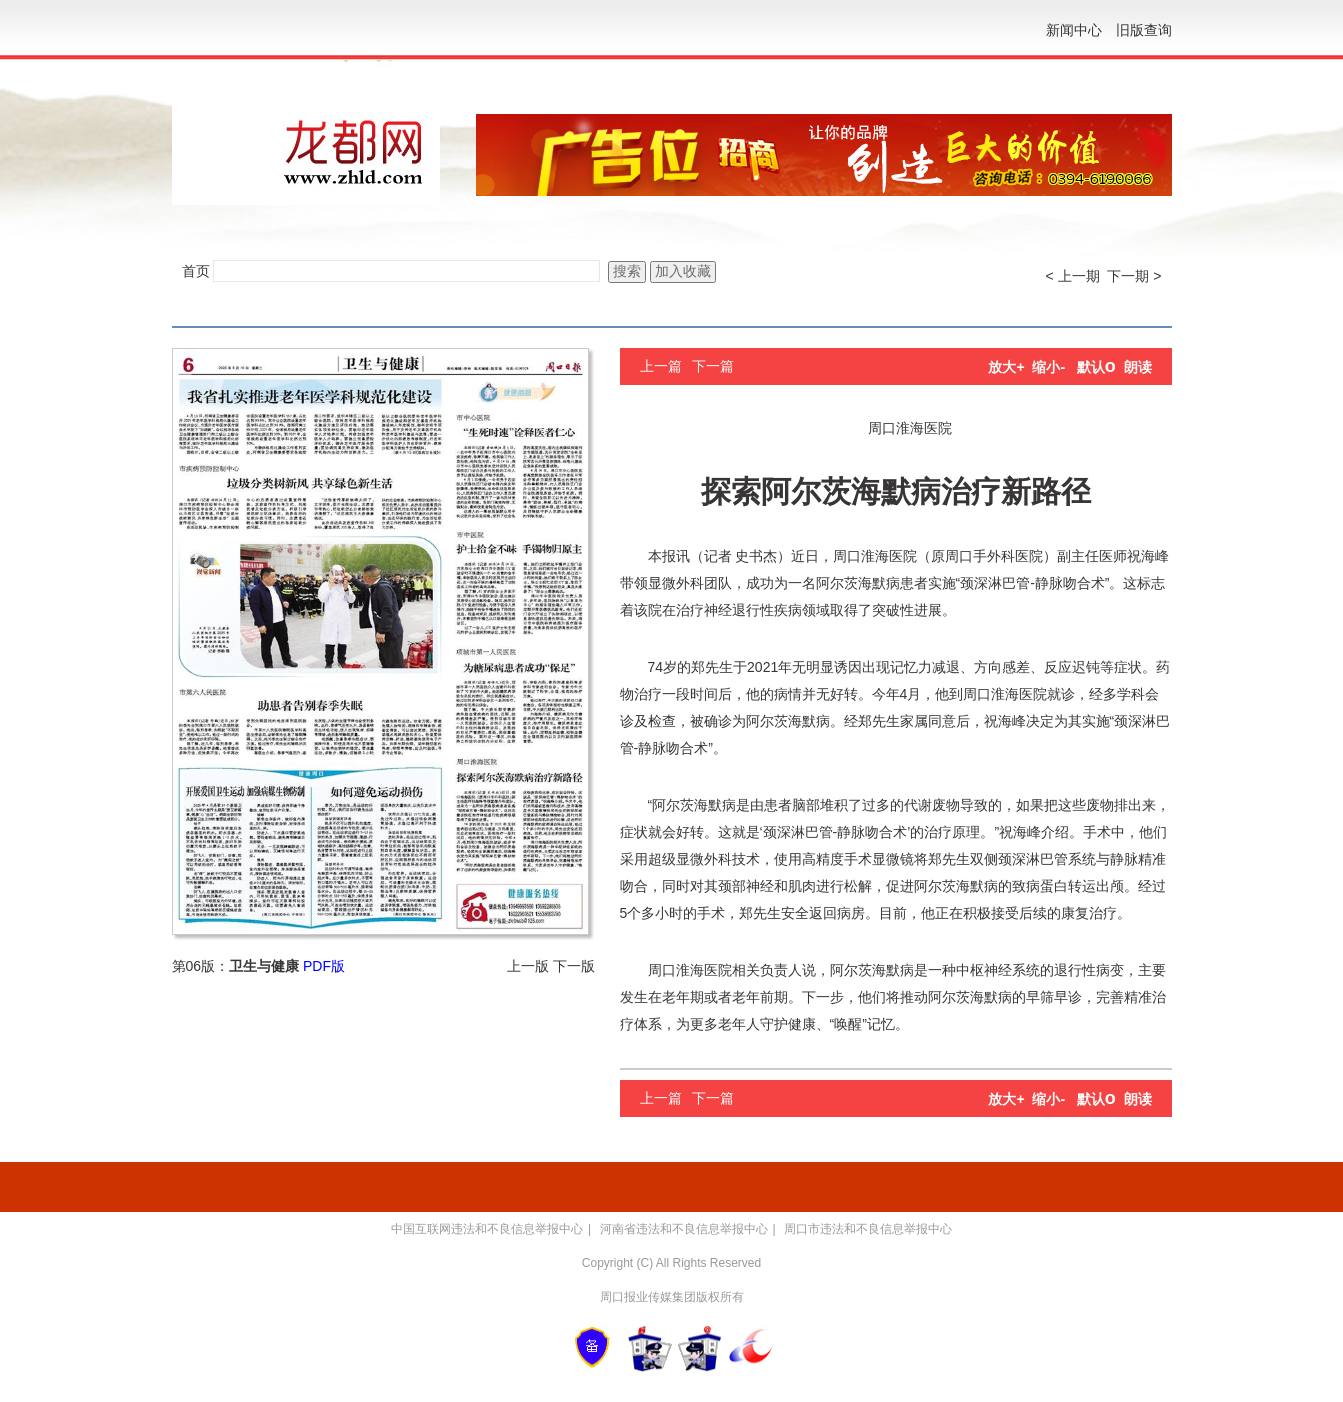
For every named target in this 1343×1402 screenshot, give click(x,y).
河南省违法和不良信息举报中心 (684, 1229)
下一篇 (713, 366)
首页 (196, 271)
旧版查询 (1144, 30)
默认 (1096, 367)
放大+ (1006, 367)
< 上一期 (1073, 276)
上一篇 (661, 366)
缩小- (1048, 367)
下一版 (574, 966)
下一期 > (1134, 276)
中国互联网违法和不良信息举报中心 (487, 1229)
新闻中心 (1074, 30)
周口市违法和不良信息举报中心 (868, 1229)
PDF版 (324, 966)
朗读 (1138, 367)
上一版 (528, 966)
